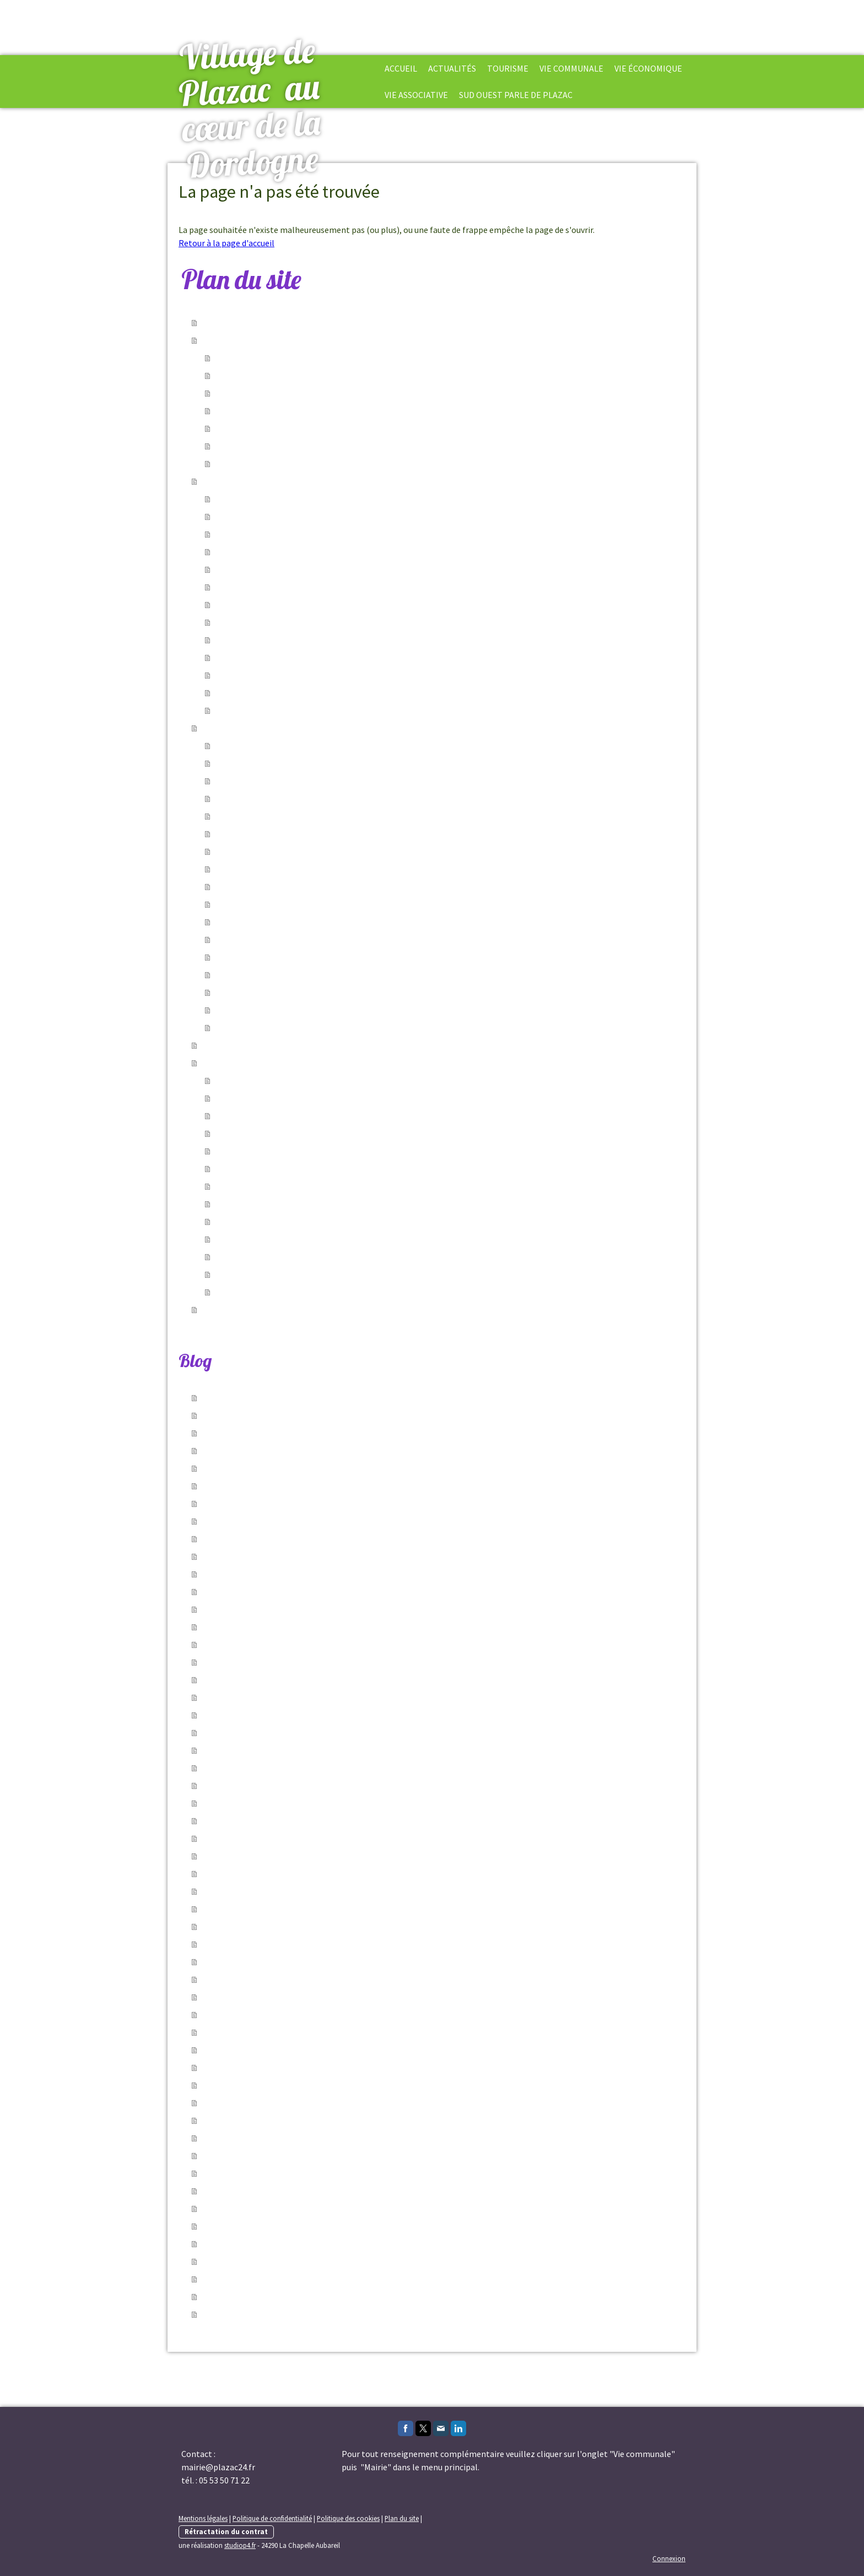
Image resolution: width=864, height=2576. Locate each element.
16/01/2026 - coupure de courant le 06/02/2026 (291, 2085)
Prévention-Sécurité (253, 428)
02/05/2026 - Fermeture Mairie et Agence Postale (297, 1750)
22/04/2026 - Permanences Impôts (269, 1856)
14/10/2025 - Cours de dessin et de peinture (286, 2226)
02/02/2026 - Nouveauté (248, 2032)
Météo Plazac (241, 1010)
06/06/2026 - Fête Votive (248, 1450)
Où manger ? (239, 534)
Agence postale (244, 851)
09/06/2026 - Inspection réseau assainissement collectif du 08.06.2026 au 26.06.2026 (365, 1397)
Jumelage (234, 1080)
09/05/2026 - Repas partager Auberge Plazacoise (297, 1679)
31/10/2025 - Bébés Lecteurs (256, 2208)
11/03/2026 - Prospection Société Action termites (299, 1961)
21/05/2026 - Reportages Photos (265, 1521)
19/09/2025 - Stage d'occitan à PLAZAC (277, 2279)
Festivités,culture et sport (264, 410)
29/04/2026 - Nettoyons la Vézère (267, 1785)
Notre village (240, 499)
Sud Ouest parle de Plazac (516, 94)
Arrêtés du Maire (246, 393)
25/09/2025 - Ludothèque (250, 2261)
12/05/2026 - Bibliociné (245, 1644)
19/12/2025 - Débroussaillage (259, 2155)
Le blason (233, 587)
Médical (229, 922)
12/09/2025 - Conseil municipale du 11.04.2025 (290, 2296)
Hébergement (242, 516)
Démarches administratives (267, 781)
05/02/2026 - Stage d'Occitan (258, 1997)
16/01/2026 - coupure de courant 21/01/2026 (286, 2102)
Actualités (452, 68)
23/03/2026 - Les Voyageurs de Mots (272, 1926)
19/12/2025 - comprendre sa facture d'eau (284, 2173)
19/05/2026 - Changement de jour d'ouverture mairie (305, 1591)
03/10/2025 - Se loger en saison (262, 2243)
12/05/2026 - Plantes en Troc (257, 1627)
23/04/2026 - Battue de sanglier (263, 1820)
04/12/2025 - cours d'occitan (257, 2191)
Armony (230, 1292)
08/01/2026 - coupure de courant (265, 2138)
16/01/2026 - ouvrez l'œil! (251, 2067)
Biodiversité (238, 692)
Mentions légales (203, 2518)
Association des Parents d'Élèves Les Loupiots (301, 1168)
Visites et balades (248, 657)
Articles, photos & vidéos (262, 1027)
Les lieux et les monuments (266, 551)
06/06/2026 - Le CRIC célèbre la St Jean (277, 1433)
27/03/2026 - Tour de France (255, 1909)
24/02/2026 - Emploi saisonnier (261, 1979)
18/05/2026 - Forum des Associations (273, 1609)
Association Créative (254, 1239)
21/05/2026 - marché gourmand (262, 1574)
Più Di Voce (235, 1133)
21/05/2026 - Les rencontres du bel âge (277, 1503)
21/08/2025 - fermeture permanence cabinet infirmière (309, 2314)
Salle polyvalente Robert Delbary (278, 957)
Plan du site (402, 2518)
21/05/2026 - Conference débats (264, 1538)
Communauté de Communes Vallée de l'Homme (305, 904)
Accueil (401, 68)
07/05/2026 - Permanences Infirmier (272, 1697)
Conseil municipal (249, 763)
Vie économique (648, 68)
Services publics (244, 974)
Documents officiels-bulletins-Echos (284, 798)
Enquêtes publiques (252, 833)
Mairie (227, 745)
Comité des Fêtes (247, 1221)
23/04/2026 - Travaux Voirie (254, 1838)
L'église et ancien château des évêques (286, 569)
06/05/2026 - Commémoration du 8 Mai (277, 1715)
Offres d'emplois (246, 463)
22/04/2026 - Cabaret (242, 1891)
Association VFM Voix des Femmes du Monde (297, 1274)
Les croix (231, 604)
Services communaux (254, 375)
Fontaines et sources (254, 640)
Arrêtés (229, 816)
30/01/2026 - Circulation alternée (266, 2050)
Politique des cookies (348, 2518)
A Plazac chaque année (257, 675)
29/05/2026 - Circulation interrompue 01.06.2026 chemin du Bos (324, 1468)
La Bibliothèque (245, 886)
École (225, 869)
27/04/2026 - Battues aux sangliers (269, 1803)
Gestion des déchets (253, 992)
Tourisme (507, 68)
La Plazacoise (241, 1098)
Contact (230, 710)
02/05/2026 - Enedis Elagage (256, 1768)
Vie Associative (416, 94)
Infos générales (244, 446)
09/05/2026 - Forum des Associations (273, 1662)
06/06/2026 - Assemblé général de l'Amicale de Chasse (308, 1415)
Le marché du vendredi (257, 939)
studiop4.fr (240, 2545)
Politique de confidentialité (272, 2518)
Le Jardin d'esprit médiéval (265, 622)
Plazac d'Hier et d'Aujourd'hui (270, 1186)
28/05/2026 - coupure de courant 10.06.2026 (285, 1486)
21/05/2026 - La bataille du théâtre (269, 1556)
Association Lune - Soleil (261, 1256)
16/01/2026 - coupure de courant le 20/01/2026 (291, 2120)
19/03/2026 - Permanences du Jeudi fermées (289, 1944)
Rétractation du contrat (226, 2531)
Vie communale (244, 358)
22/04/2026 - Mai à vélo (245, 1873)
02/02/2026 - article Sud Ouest (260, 2014)
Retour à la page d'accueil (226, 242)
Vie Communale (571, 68)
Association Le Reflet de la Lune (275, 1204)
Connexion (668, 2558)
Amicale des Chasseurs (257, 1151)
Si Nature (232, 1115)
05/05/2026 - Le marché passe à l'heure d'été (289, 1732)
